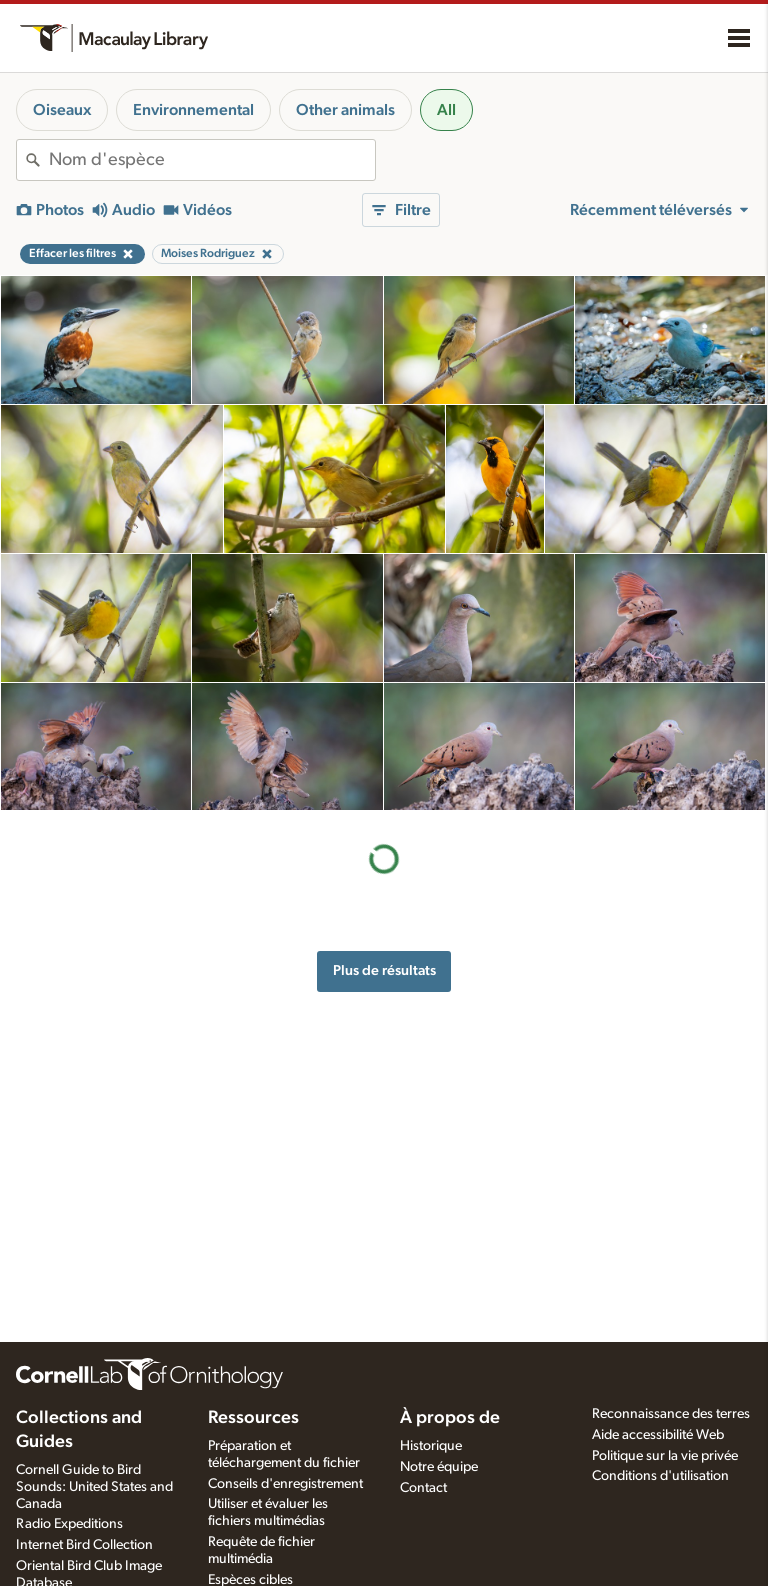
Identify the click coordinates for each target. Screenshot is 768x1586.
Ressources (253, 1418)
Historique (431, 1446)
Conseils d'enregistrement (285, 1484)
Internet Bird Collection (84, 1545)
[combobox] (212, 160)
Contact (423, 1488)
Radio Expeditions (69, 1524)
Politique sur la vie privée (665, 1456)
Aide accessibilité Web (658, 1435)
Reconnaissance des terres (671, 1414)
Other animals (345, 110)
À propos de (450, 1418)
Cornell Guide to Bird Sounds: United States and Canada (94, 1487)
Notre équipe (439, 1467)
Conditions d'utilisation (660, 1476)
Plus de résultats (384, 970)
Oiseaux (62, 110)
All (446, 110)
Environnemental (193, 110)
